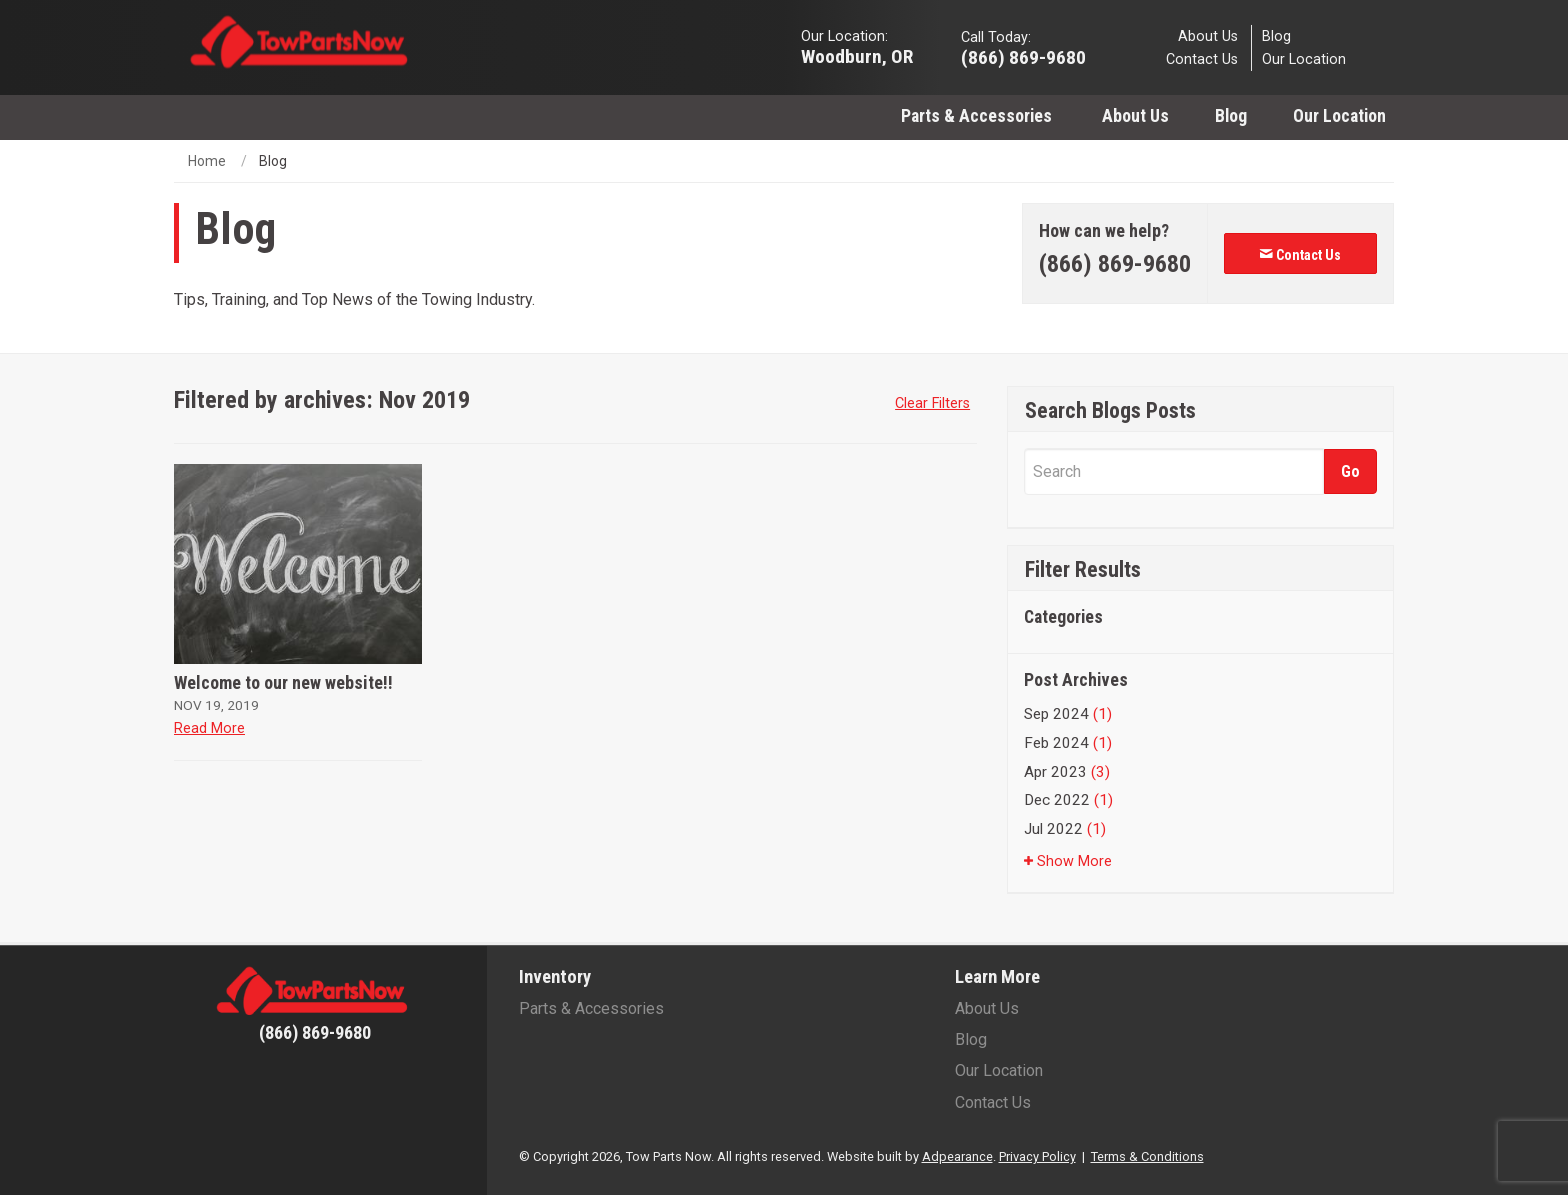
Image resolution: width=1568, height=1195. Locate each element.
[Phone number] (1115, 264)
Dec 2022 (1068, 800)
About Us (1208, 35)
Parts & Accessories (978, 116)
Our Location (1304, 59)
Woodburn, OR (857, 55)
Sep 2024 (1068, 714)
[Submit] (1350, 471)
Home (207, 161)
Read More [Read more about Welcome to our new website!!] (209, 728)
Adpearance (957, 1156)
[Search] (1174, 471)
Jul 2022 (1065, 829)
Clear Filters (932, 403)
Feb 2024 (1068, 743)
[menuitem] (978, 115)
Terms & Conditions (1147, 1156)
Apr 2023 (1067, 772)
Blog (1276, 35)
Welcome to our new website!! (283, 682)
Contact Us (1202, 59)
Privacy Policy (1037, 1156)
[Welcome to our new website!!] (298, 564)
